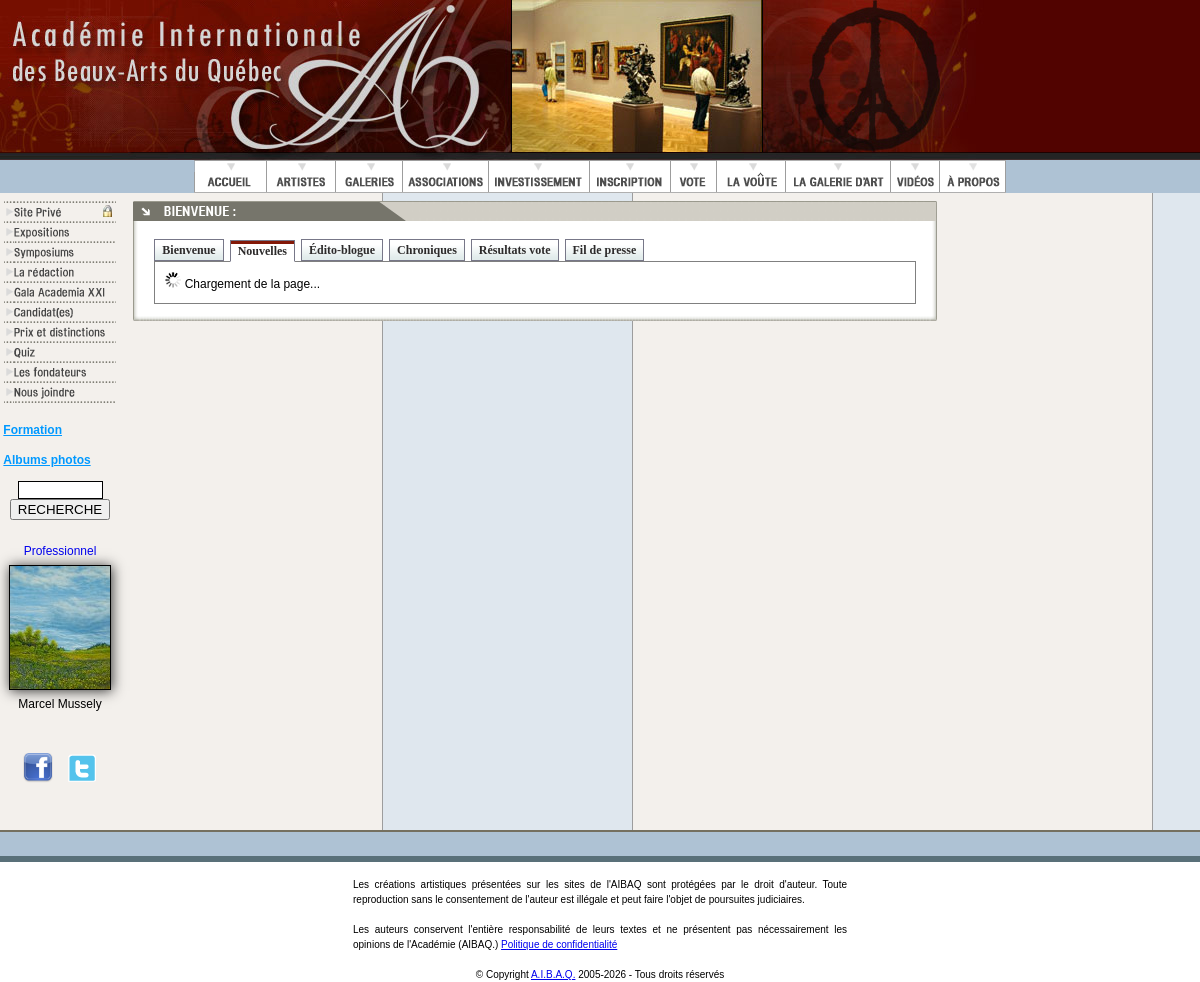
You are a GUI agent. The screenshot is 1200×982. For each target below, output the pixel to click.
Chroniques (427, 250)
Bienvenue (188, 250)
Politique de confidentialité (559, 944)
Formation (32, 430)
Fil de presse (605, 250)
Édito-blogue (342, 250)
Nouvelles (262, 251)
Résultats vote (515, 250)
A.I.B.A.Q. (553, 974)
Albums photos (46, 460)
